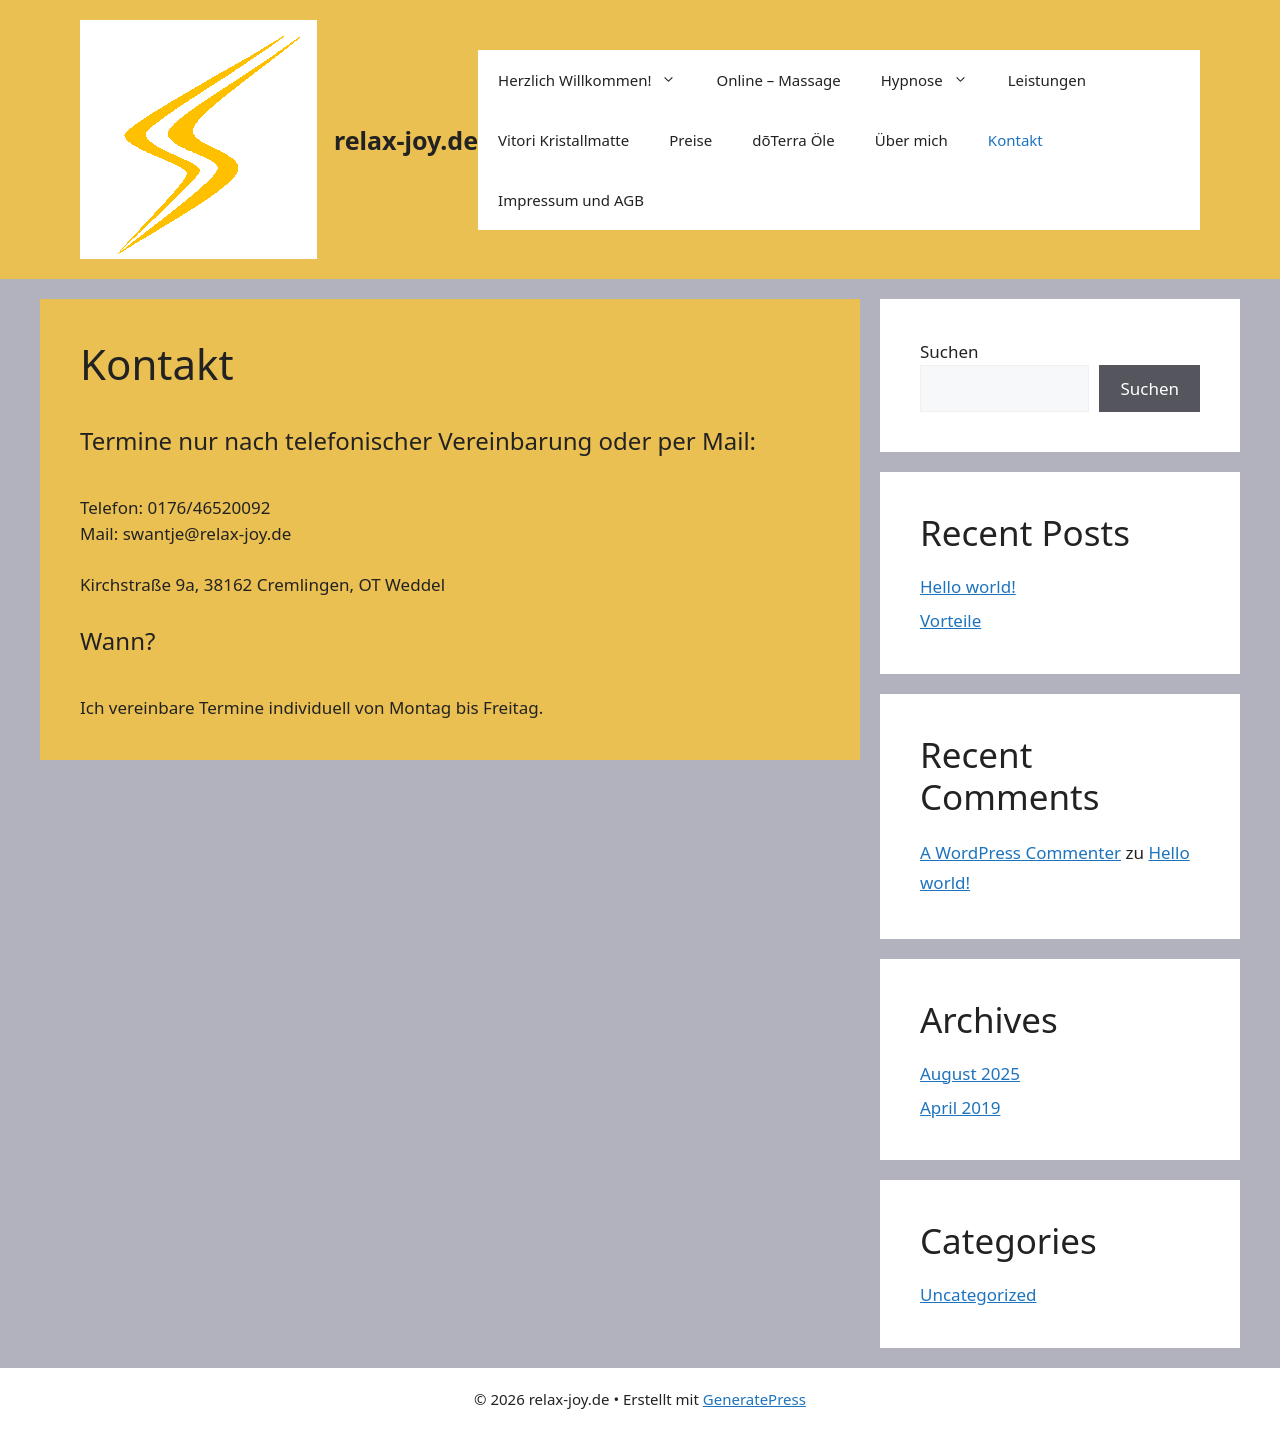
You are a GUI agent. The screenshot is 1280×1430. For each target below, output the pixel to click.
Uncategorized (978, 1294)
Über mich (911, 140)
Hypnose (934, 80)
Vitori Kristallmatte (563, 140)
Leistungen (1047, 80)
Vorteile (950, 620)
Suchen (949, 351)
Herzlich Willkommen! (597, 80)
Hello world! (968, 586)
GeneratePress (754, 1399)
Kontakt (1015, 140)
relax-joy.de (406, 140)
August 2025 (970, 1073)
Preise (690, 140)
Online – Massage (778, 80)
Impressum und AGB (571, 200)
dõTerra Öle (793, 140)
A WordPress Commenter (1020, 852)
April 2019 (960, 1107)
